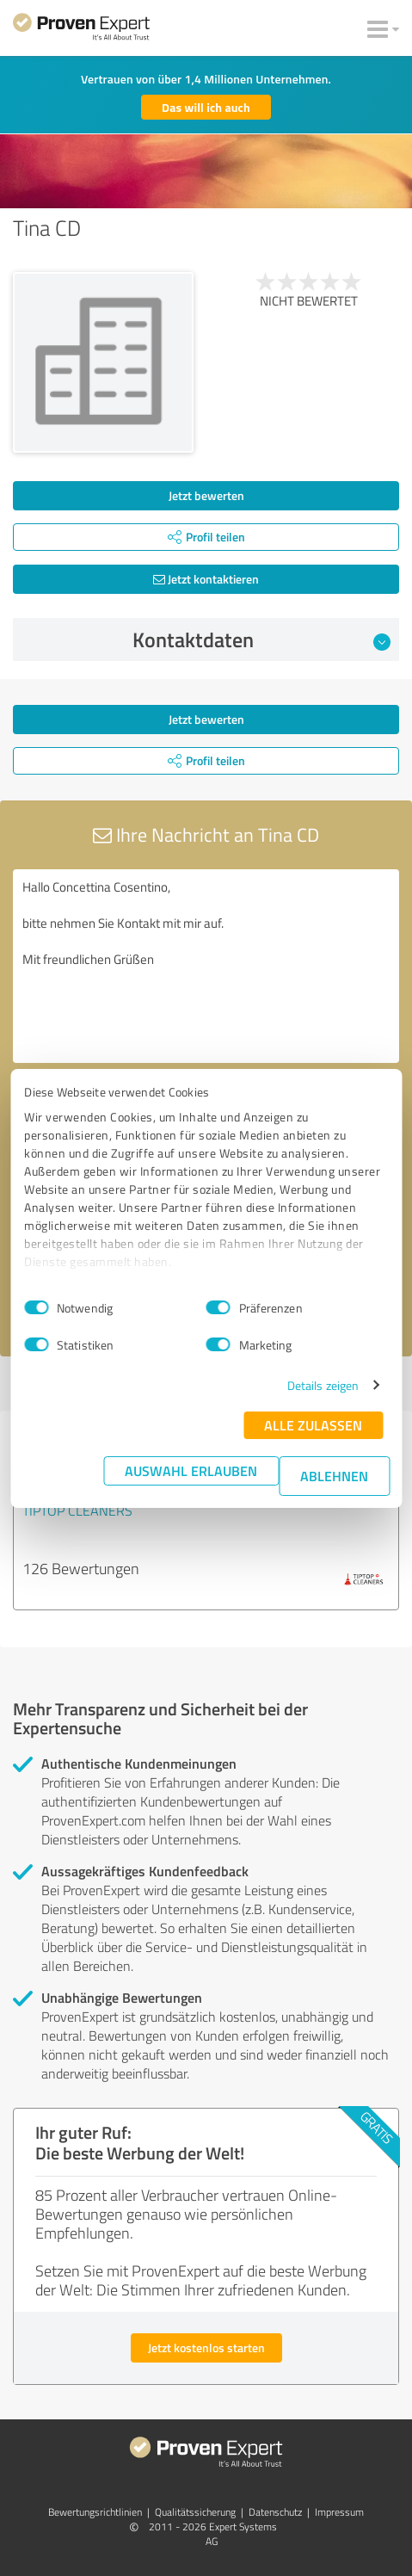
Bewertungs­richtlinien (95, 2512)
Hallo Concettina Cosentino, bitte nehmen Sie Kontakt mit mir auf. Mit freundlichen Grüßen (206, 966)
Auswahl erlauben (191, 1470)
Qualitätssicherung (195, 2512)
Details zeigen (323, 1385)
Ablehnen (334, 1476)
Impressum (339, 2512)
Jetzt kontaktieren (206, 579)
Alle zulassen (313, 1425)
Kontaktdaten (261, 639)
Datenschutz (275, 2512)
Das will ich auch (206, 107)
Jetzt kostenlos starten (206, 2347)
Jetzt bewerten (206, 495)
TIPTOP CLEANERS (77, 1510)
